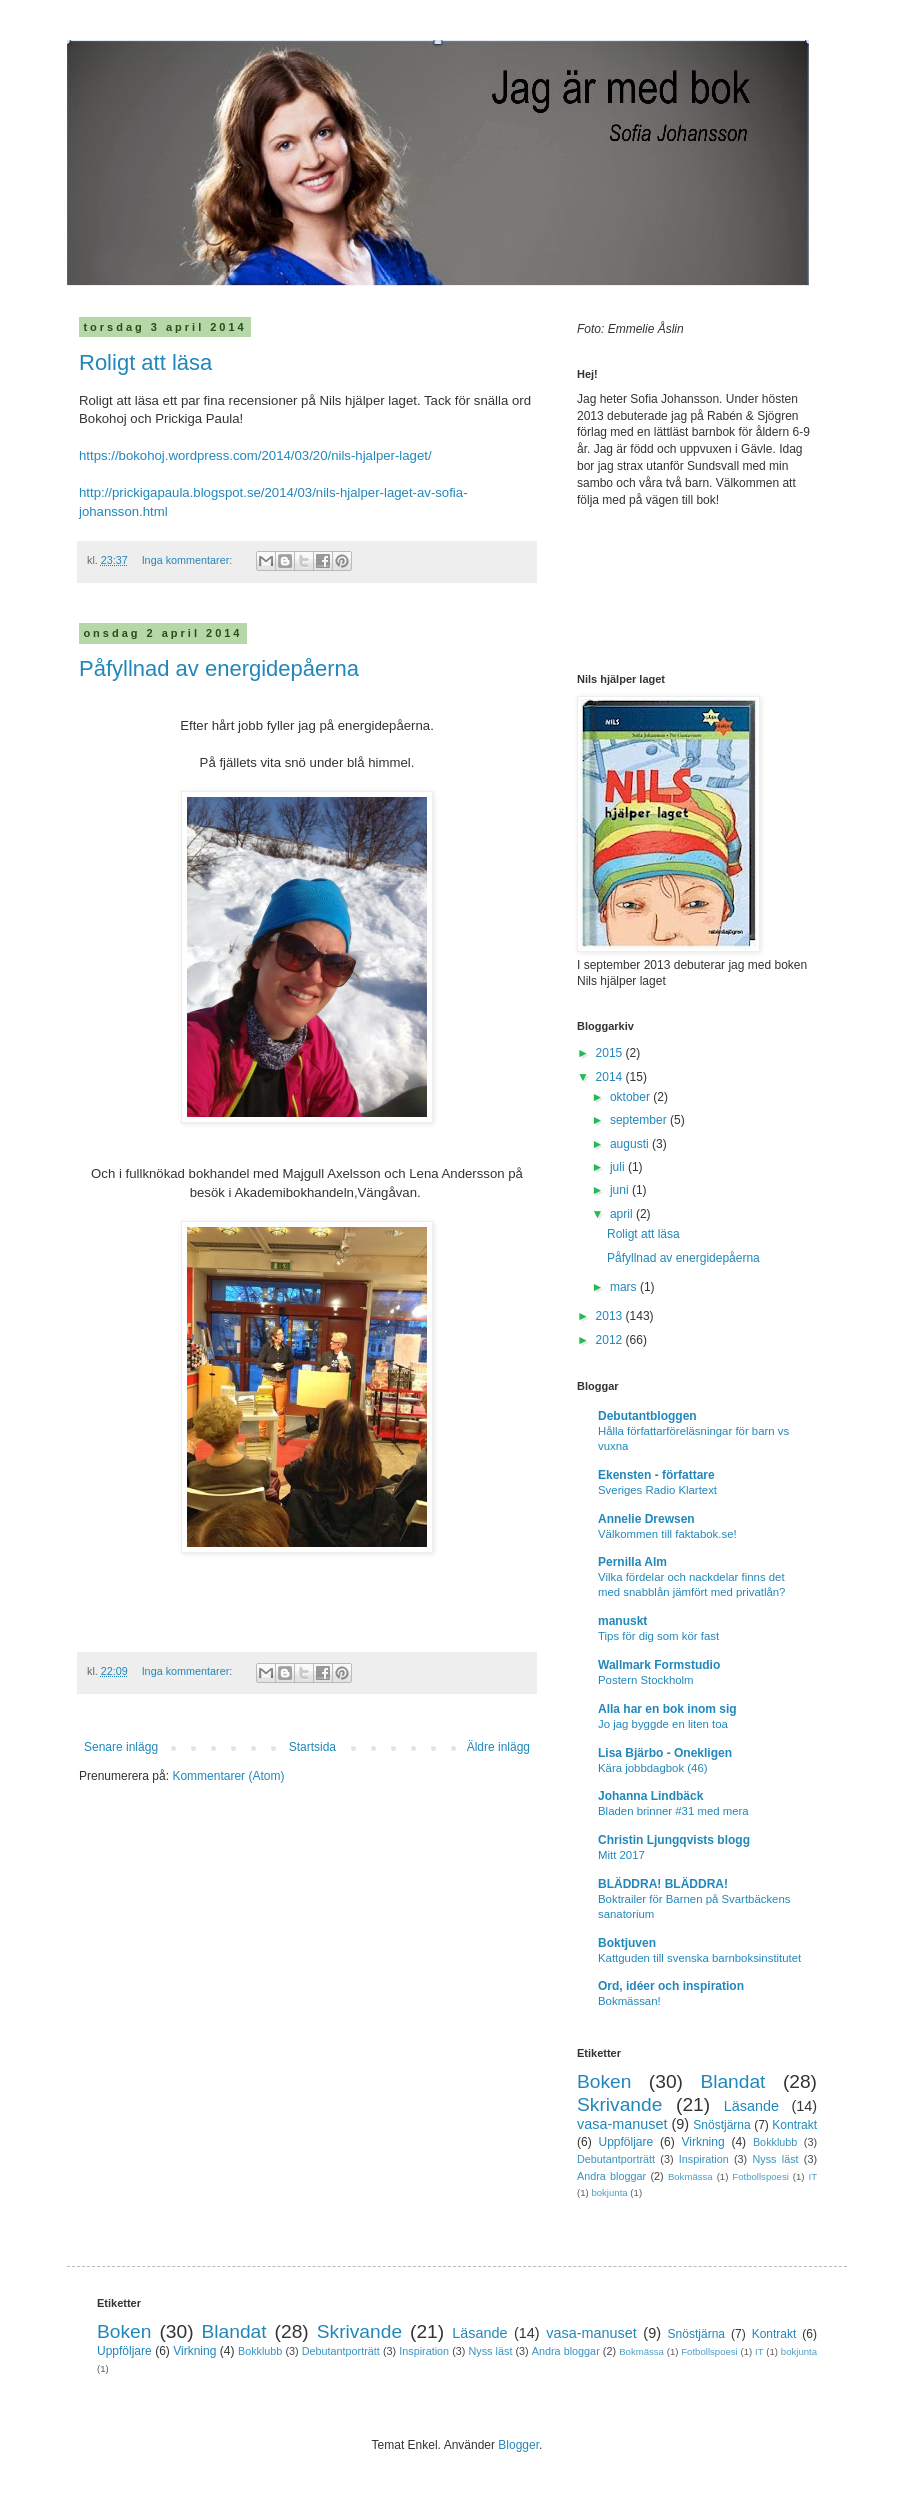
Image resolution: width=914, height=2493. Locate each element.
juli (619, 1167)
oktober (631, 1097)
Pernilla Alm (632, 1562)
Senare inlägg (121, 1747)
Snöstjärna (721, 2125)
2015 (611, 1053)
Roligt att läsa (145, 362)
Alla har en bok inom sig (667, 1709)
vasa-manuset (622, 2124)
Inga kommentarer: (189, 560)
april (623, 1214)
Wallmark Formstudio (659, 1665)
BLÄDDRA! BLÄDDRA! (663, 1884)
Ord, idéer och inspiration (671, 1986)
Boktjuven (627, 1943)
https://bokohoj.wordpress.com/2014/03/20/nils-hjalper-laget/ (255, 455)
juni (621, 1190)
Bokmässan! (629, 2001)
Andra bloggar (611, 2176)
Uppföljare (625, 2142)
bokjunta (609, 2192)
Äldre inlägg (498, 1747)
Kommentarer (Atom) (228, 1776)
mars (625, 1287)
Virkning (702, 2142)
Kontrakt (794, 2125)
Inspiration (704, 2159)
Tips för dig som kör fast (658, 1636)
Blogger (518, 2445)
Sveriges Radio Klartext (657, 1490)
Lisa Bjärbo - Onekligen (665, 1753)
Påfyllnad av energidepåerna (219, 668)
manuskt (622, 1621)
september (640, 1120)
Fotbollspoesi (760, 2176)
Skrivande (619, 2104)
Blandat (732, 2081)
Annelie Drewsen (646, 1519)
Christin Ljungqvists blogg (674, 1840)
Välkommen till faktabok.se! (667, 1534)
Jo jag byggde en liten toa (663, 1724)
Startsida (312, 1747)
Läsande (751, 2106)
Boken (604, 2081)
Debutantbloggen (647, 1416)
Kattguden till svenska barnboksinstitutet (699, 1958)
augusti (631, 1144)
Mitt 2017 (621, 1855)
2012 (611, 1340)
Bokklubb (775, 2142)
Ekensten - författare (656, 1475)
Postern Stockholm (646, 1680)
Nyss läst (775, 2159)
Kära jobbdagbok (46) (653, 1768)
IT (812, 2176)
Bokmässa (690, 2176)
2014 (611, 1077)
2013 (611, 1316)
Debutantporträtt (616, 2159)
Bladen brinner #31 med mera (673, 1811)
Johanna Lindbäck (650, 1796)
